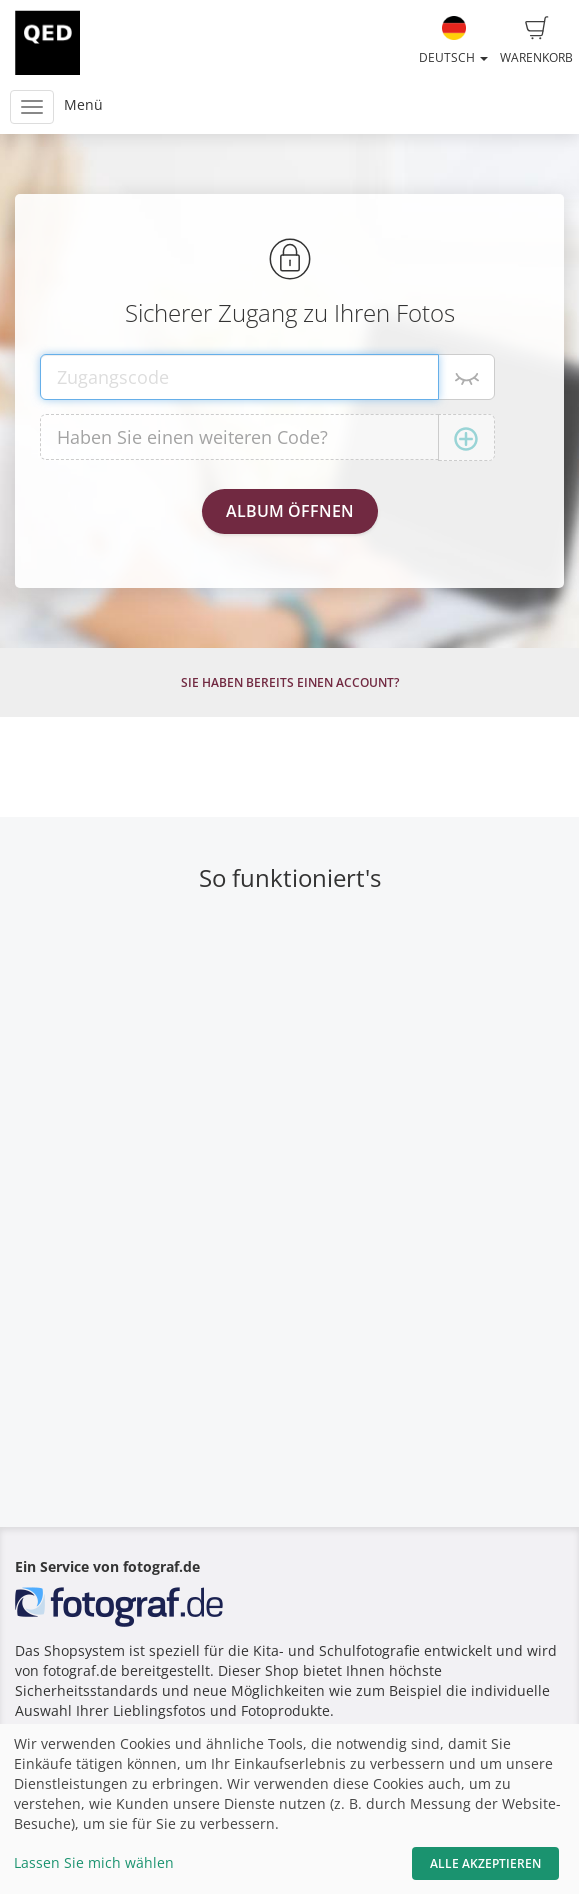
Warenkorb (536, 41)
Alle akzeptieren (485, 1863)
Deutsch (453, 41)
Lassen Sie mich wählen (94, 1862)
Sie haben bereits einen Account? (290, 682)
